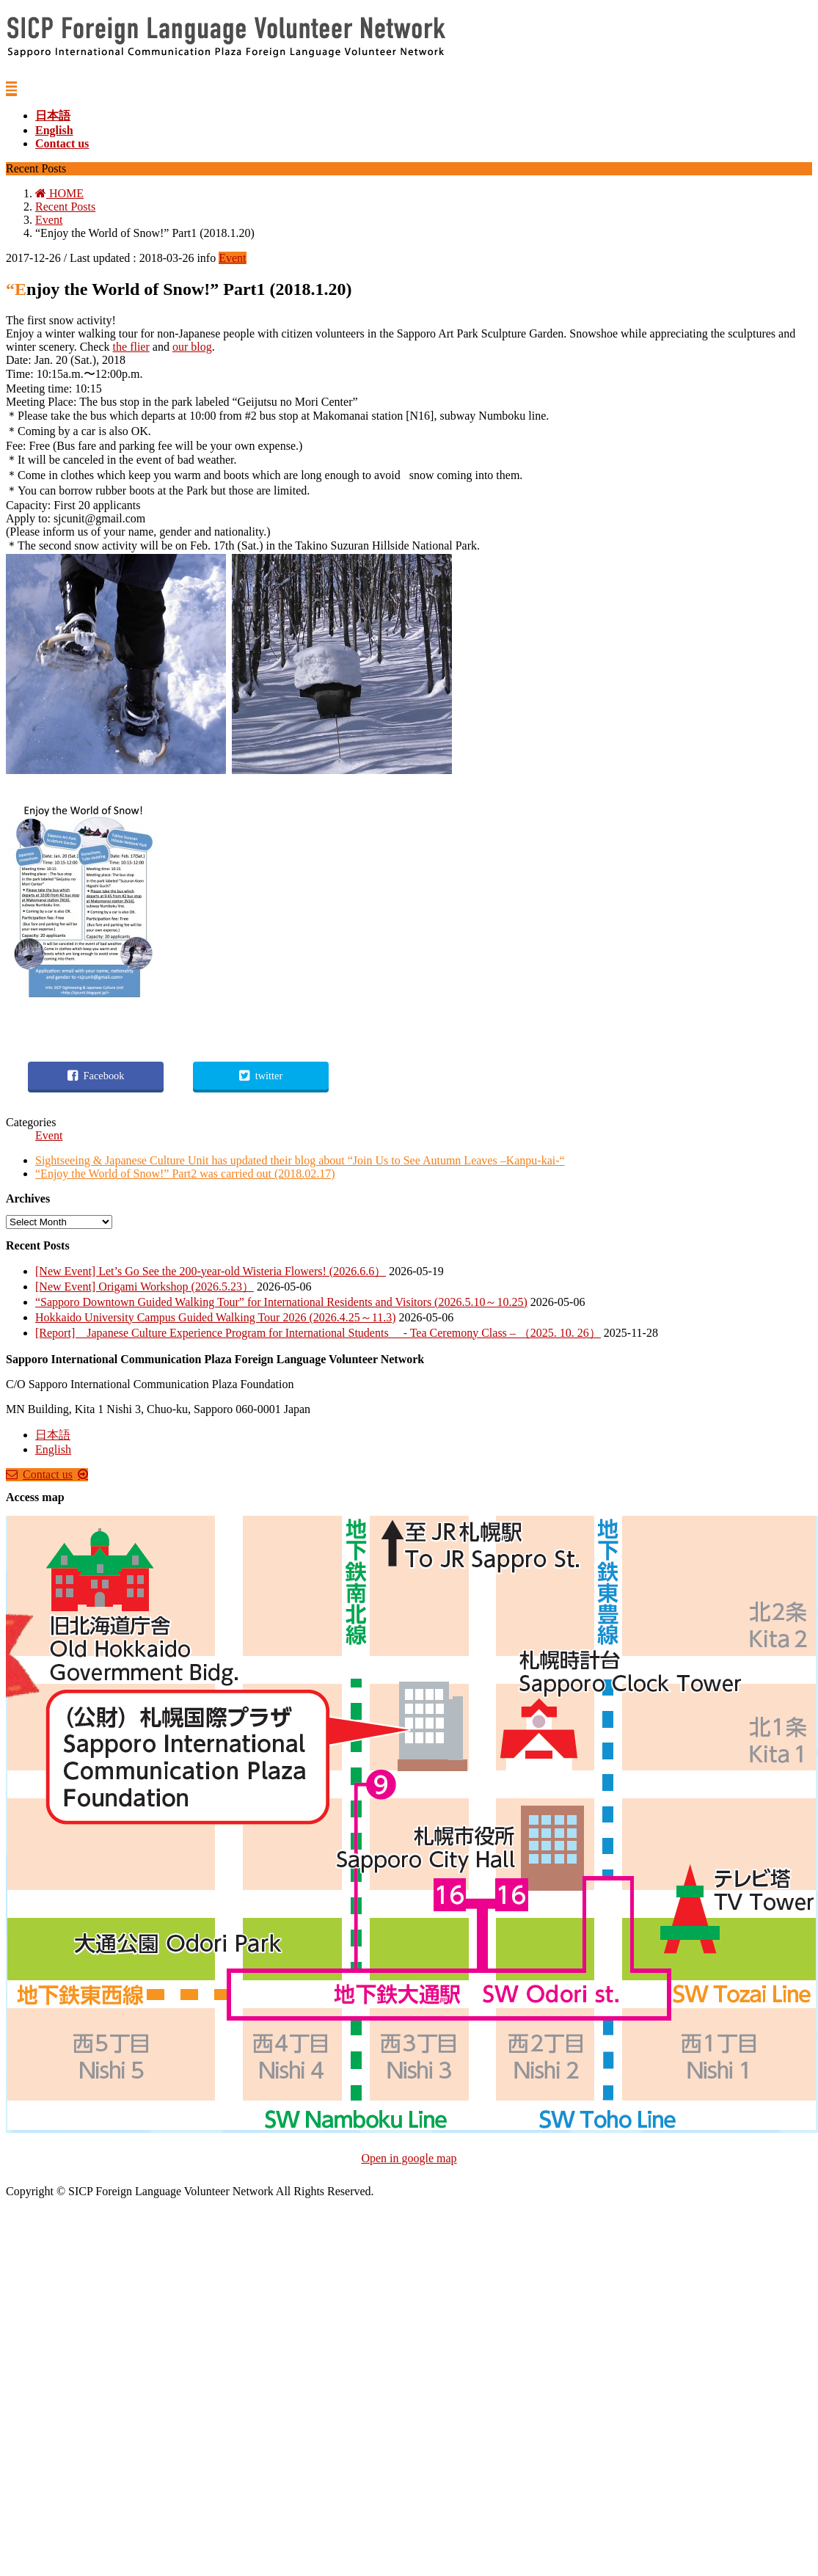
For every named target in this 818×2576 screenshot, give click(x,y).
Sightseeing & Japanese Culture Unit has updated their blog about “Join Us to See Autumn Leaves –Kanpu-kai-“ (300, 1160)
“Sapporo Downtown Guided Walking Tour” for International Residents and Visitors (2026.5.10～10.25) (281, 1302)
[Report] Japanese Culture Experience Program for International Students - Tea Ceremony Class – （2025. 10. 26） (318, 1333)
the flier (131, 346)
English (53, 1449)
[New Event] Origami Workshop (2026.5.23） (144, 1286)
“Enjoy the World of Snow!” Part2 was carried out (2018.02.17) (185, 1173)
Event (232, 258)
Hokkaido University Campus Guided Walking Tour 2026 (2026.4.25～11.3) (215, 1317)
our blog (192, 346)
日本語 (52, 1435)
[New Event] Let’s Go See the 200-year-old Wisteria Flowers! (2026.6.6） (210, 1271)
